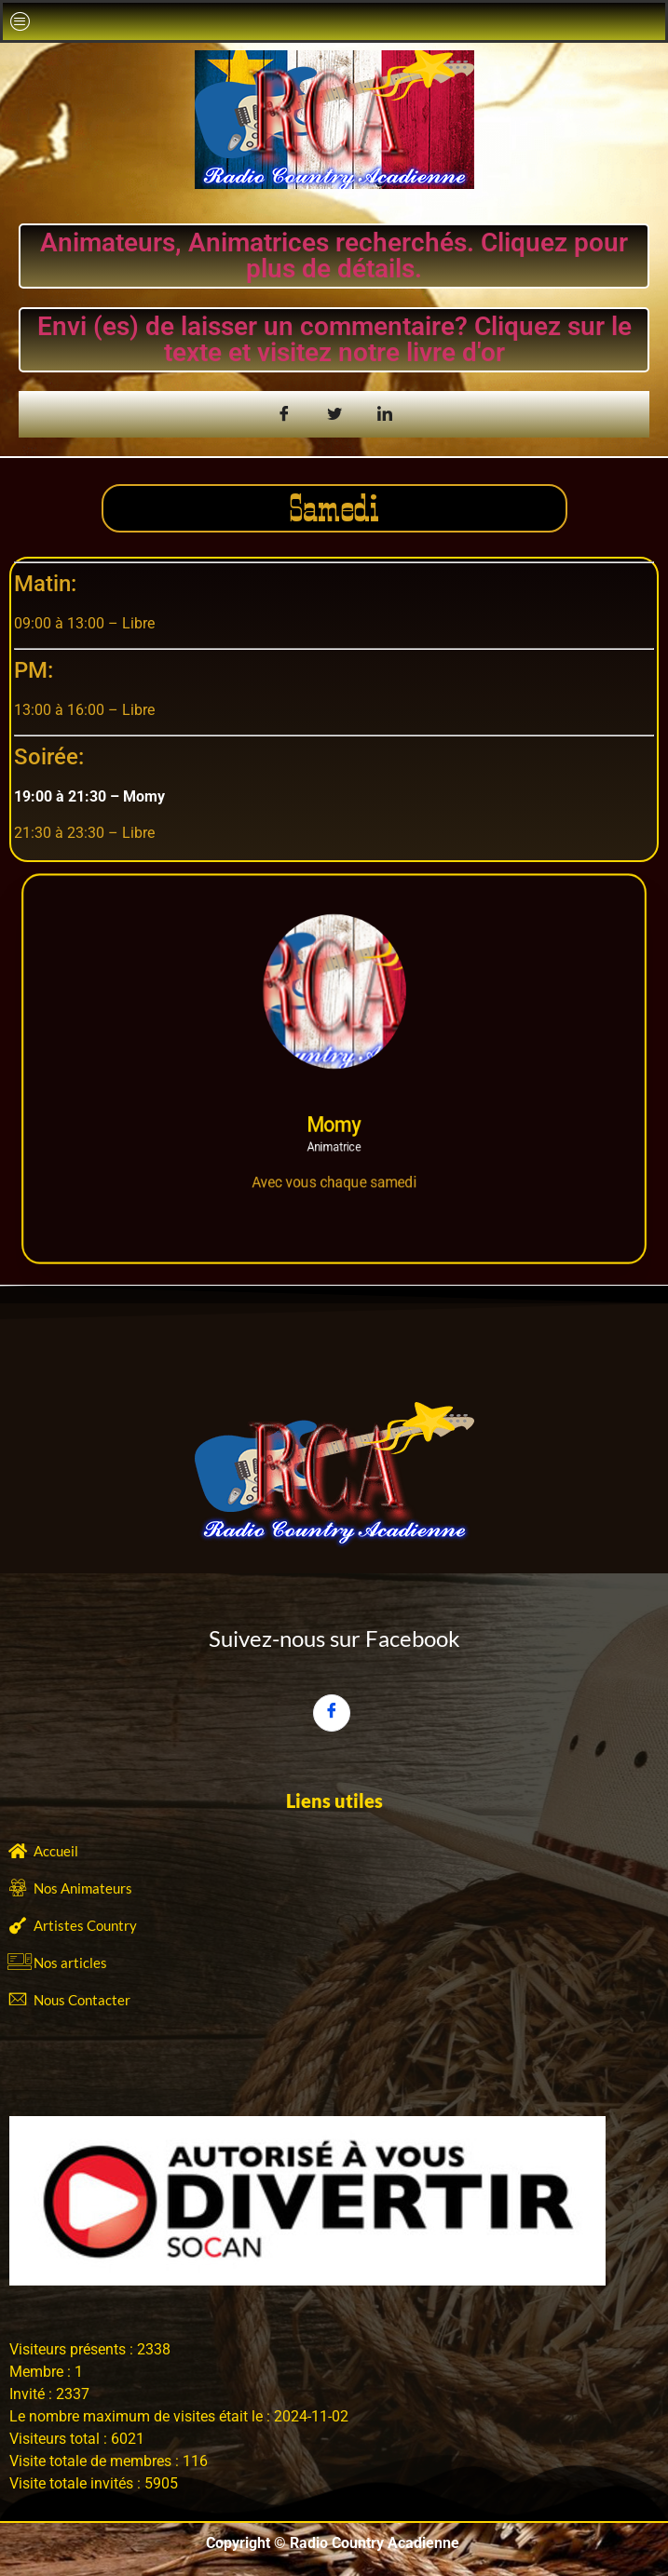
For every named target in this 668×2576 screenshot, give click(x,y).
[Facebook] (331, 1713)
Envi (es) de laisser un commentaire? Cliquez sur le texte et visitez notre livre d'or (334, 339)
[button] (20, 21)
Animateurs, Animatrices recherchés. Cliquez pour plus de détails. (334, 255)
